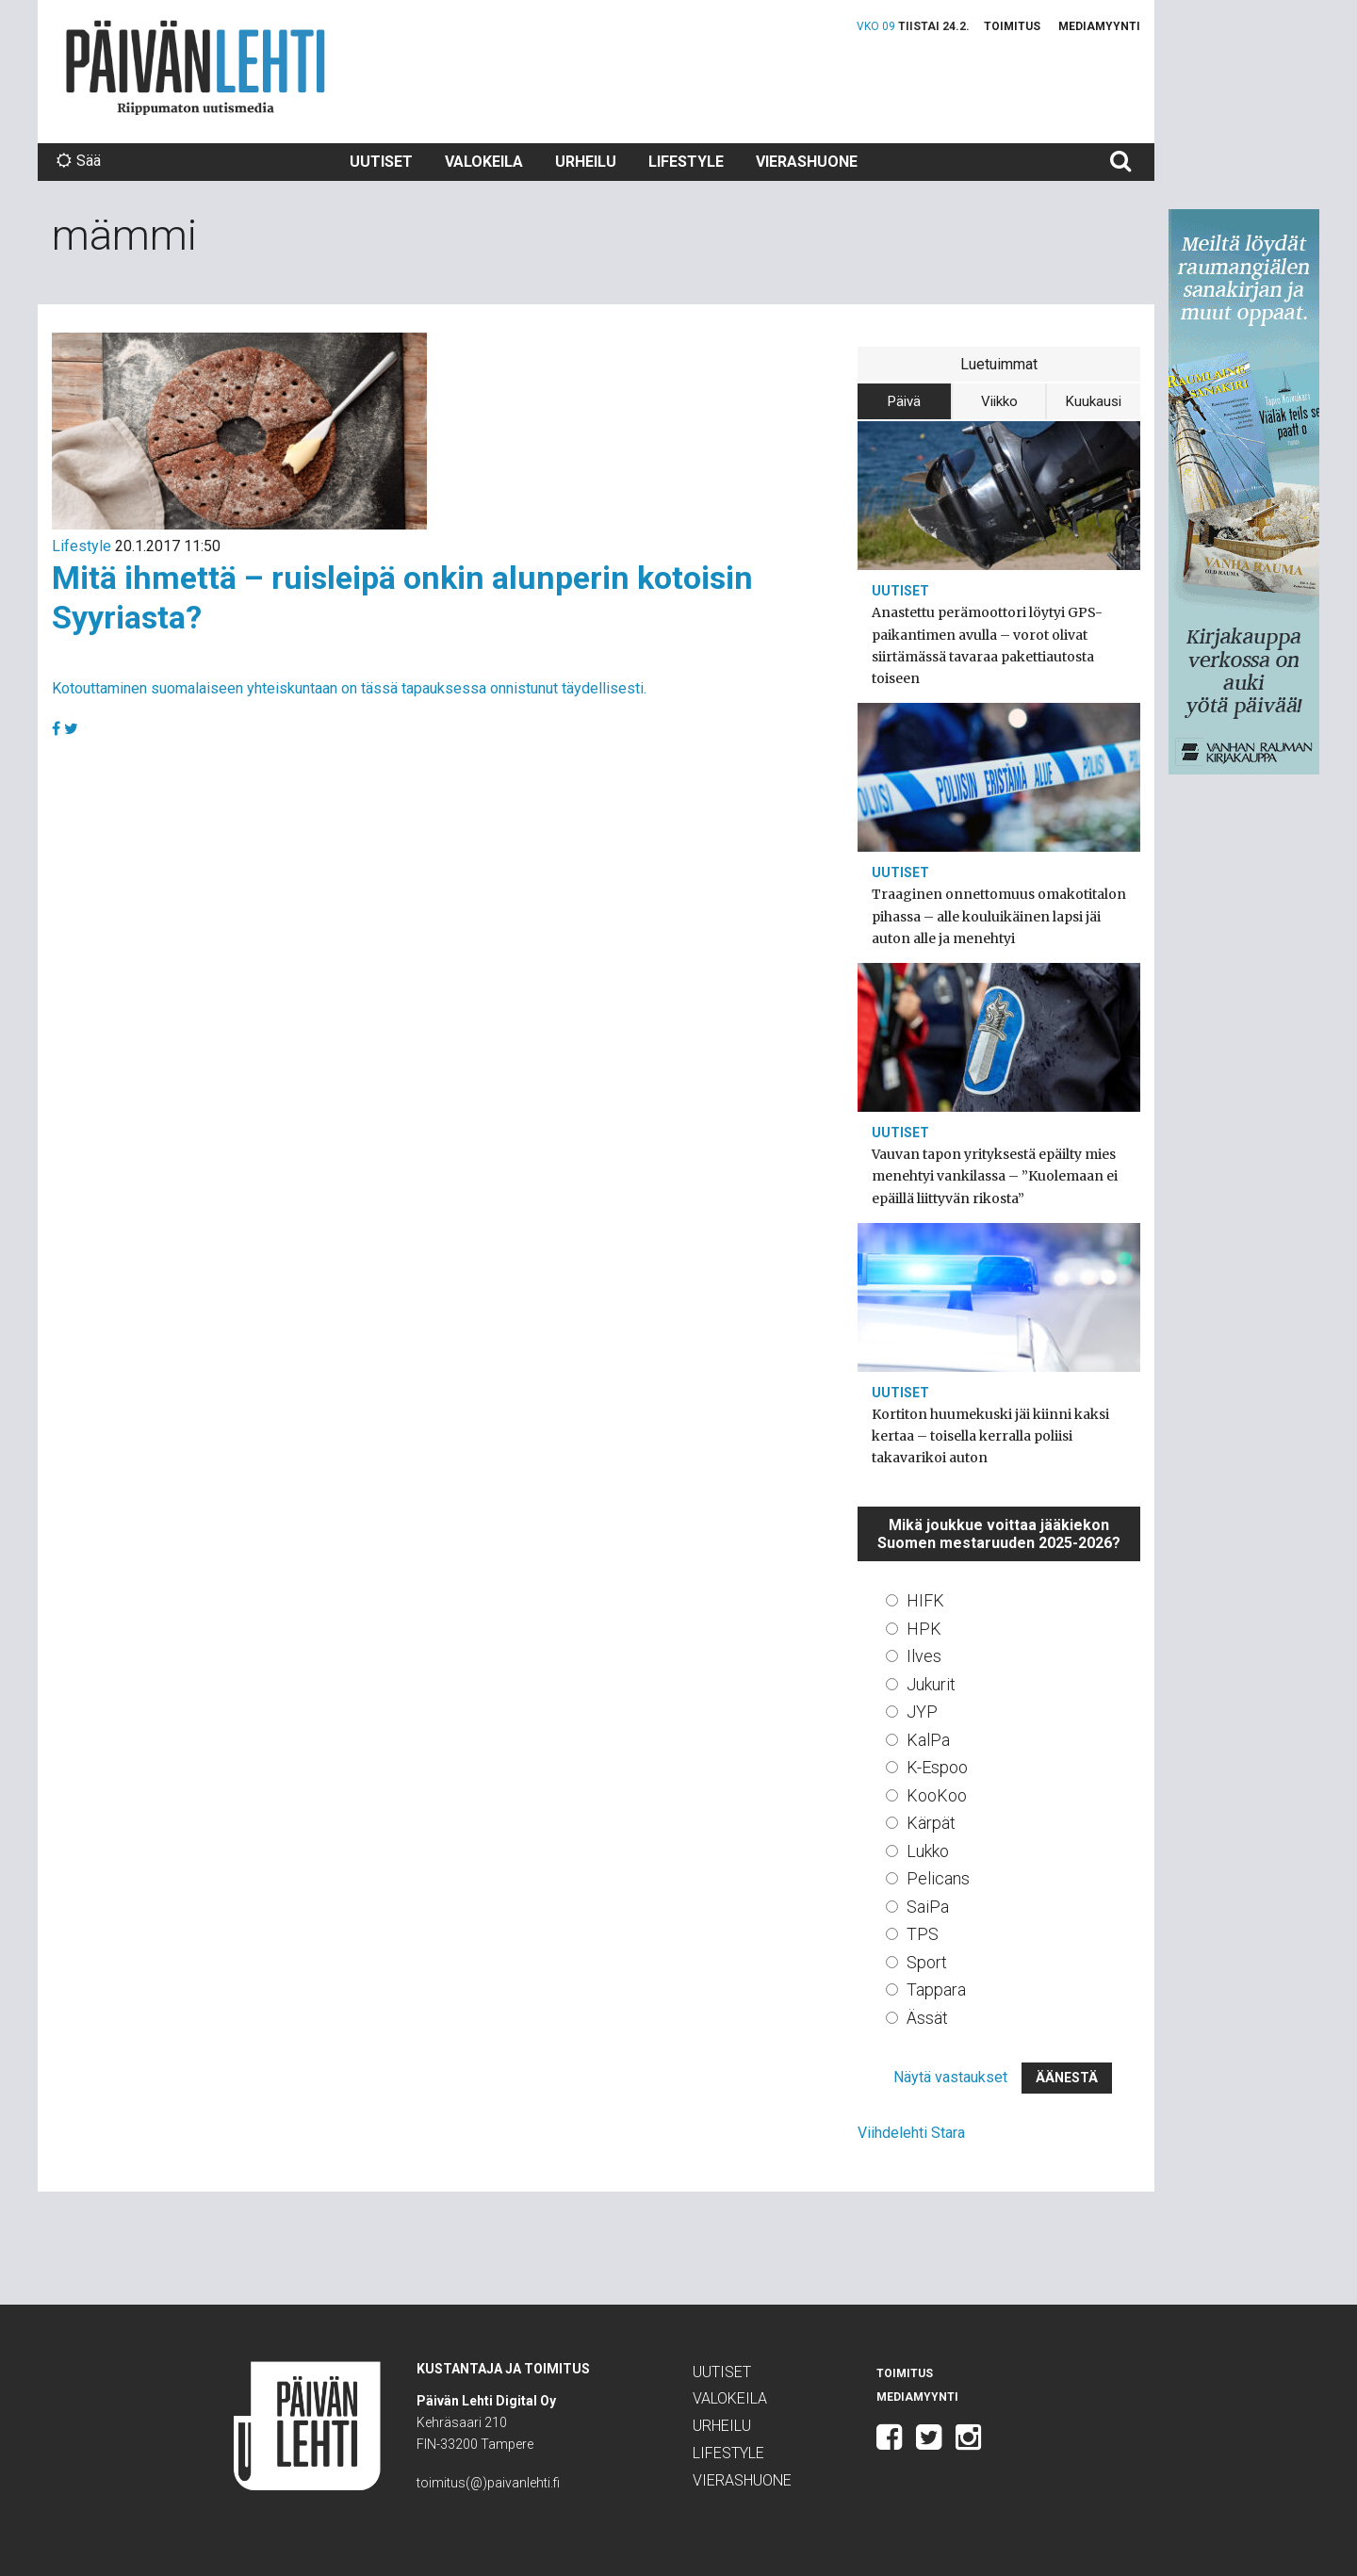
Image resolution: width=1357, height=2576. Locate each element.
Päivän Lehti (195, 67)
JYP (922, 1711)
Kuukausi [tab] (1093, 401)
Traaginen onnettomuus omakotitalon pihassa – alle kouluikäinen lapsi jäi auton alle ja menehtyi (999, 916)
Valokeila (484, 162)
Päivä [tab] (904, 401)
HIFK (925, 1600)
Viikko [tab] (999, 401)
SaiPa (928, 1906)
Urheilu (585, 162)
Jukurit (931, 1684)
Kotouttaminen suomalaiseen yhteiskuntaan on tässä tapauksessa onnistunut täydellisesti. (349, 688)
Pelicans (938, 1878)
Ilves (924, 1656)
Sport (927, 1962)
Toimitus (1012, 26)
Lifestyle (686, 162)
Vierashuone (807, 162)
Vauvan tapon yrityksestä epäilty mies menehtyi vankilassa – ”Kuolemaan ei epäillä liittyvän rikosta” (995, 1176)
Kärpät (931, 1823)
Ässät (927, 2018)
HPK (924, 1629)
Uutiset (381, 162)
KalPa (928, 1740)
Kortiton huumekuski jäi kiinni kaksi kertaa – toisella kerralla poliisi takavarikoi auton (990, 1436)
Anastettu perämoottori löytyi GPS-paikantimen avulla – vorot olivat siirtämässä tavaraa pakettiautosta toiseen (987, 645)
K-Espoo (937, 1767)
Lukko (928, 1851)
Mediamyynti (1099, 26)
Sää (79, 161)
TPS (923, 1934)
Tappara (936, 1989)
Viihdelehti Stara (911, 2133)
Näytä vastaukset (950, 2077)
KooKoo (937, 1795)
